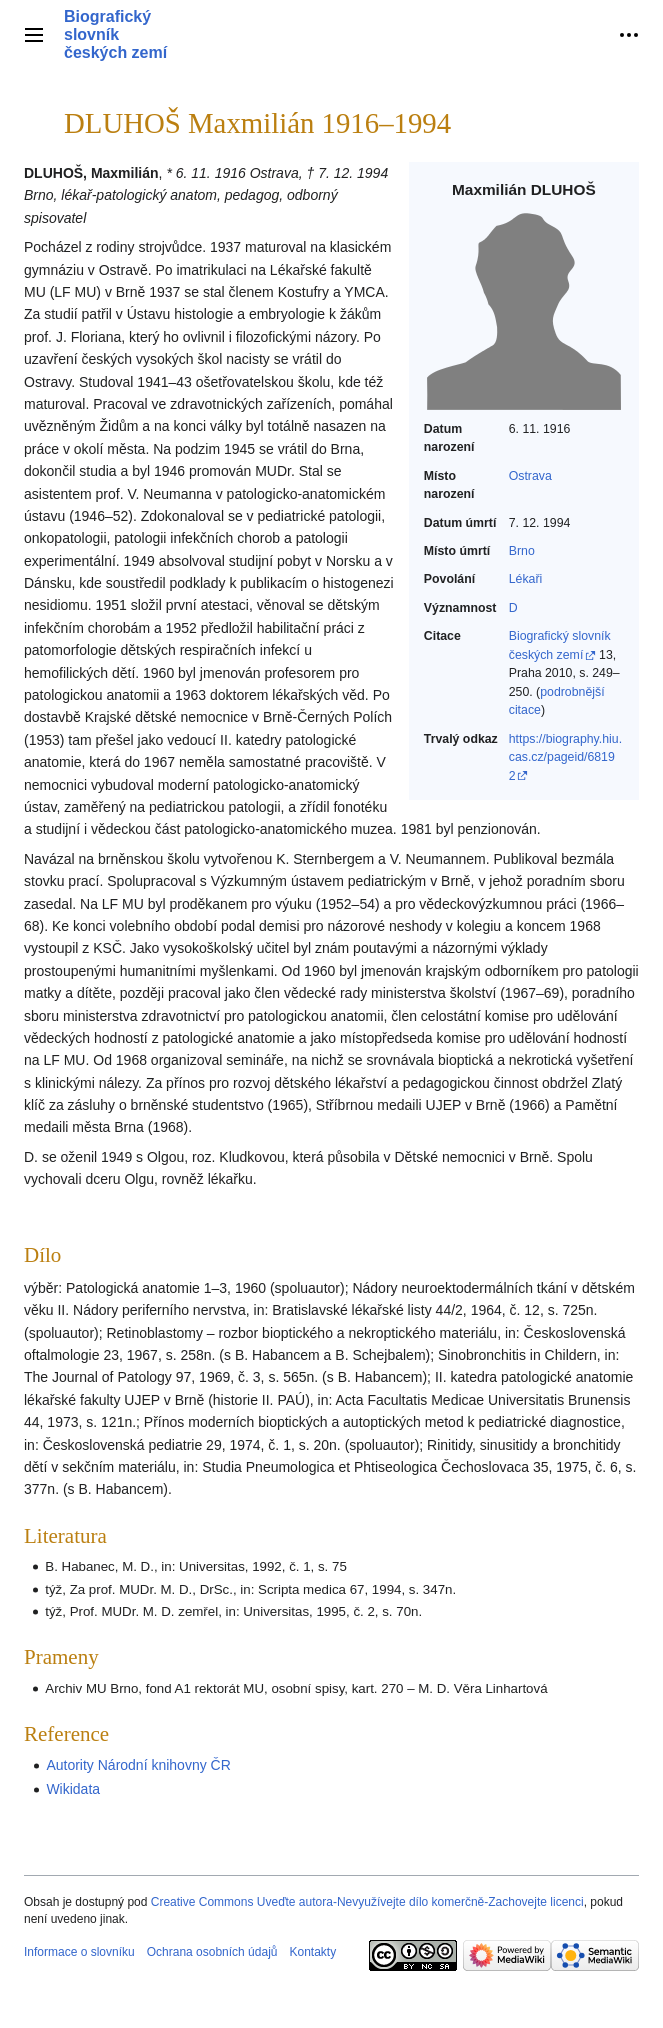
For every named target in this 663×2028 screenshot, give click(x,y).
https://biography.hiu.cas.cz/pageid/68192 (565, 757)
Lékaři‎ (526, 579)
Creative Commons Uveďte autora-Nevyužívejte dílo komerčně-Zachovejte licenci (367, 1902)
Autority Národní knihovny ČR (138, 1765)
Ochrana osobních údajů (212, 1952)
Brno (522, 551)
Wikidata (73, 1789)
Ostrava (530, 476)
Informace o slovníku (79, 1952)
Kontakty (312, 1952)
